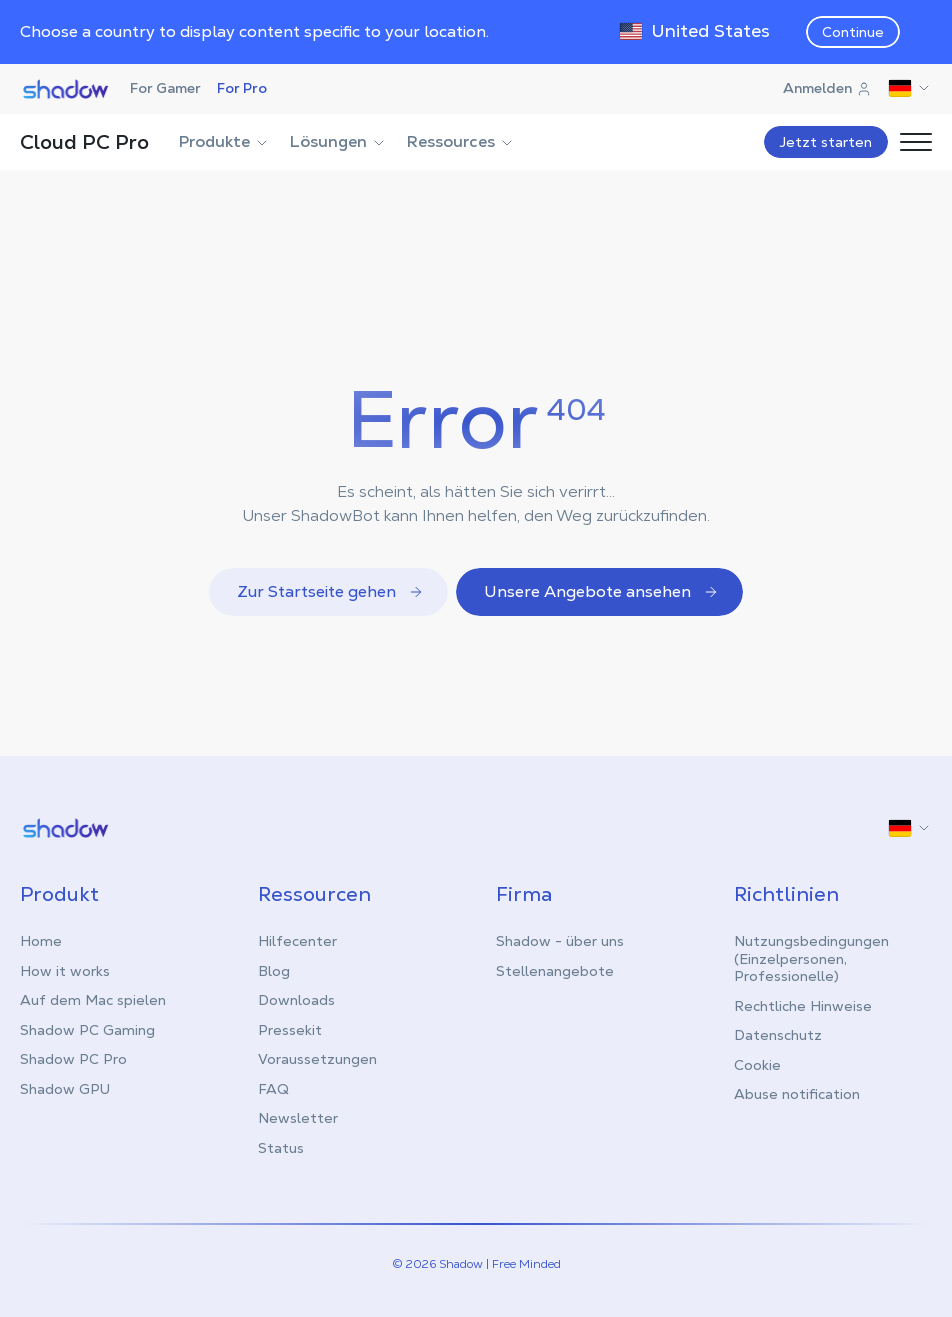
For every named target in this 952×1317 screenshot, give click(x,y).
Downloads (296, 1000)
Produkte (224, 141)
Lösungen (338, 141)
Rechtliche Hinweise (803, 1006)
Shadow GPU (65, 1089)
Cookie (757, 1065)
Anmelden (827, 88)
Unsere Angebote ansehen (601, 591)
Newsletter (298, 1118)
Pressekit (290, 1030)
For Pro (242, 88)
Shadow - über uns (560, 941)
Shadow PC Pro (73, 1059)
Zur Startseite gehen (330, 591)
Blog (274, 971)
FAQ (273, 1089)
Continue (853, 32)
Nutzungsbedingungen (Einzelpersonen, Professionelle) (811, 958)
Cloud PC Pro (84, 142)
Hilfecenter (297, 941)
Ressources (461, 141)
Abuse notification (797, 1094)
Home (41, 941)
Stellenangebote (555, 971)
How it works (65, 971)
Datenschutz (778, 1035)
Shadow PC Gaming (87, 1030)
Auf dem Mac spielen (93, 1000)
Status (281, 1148)
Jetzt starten (826, 142)
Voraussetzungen (317, 1059)
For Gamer (165, 88)
